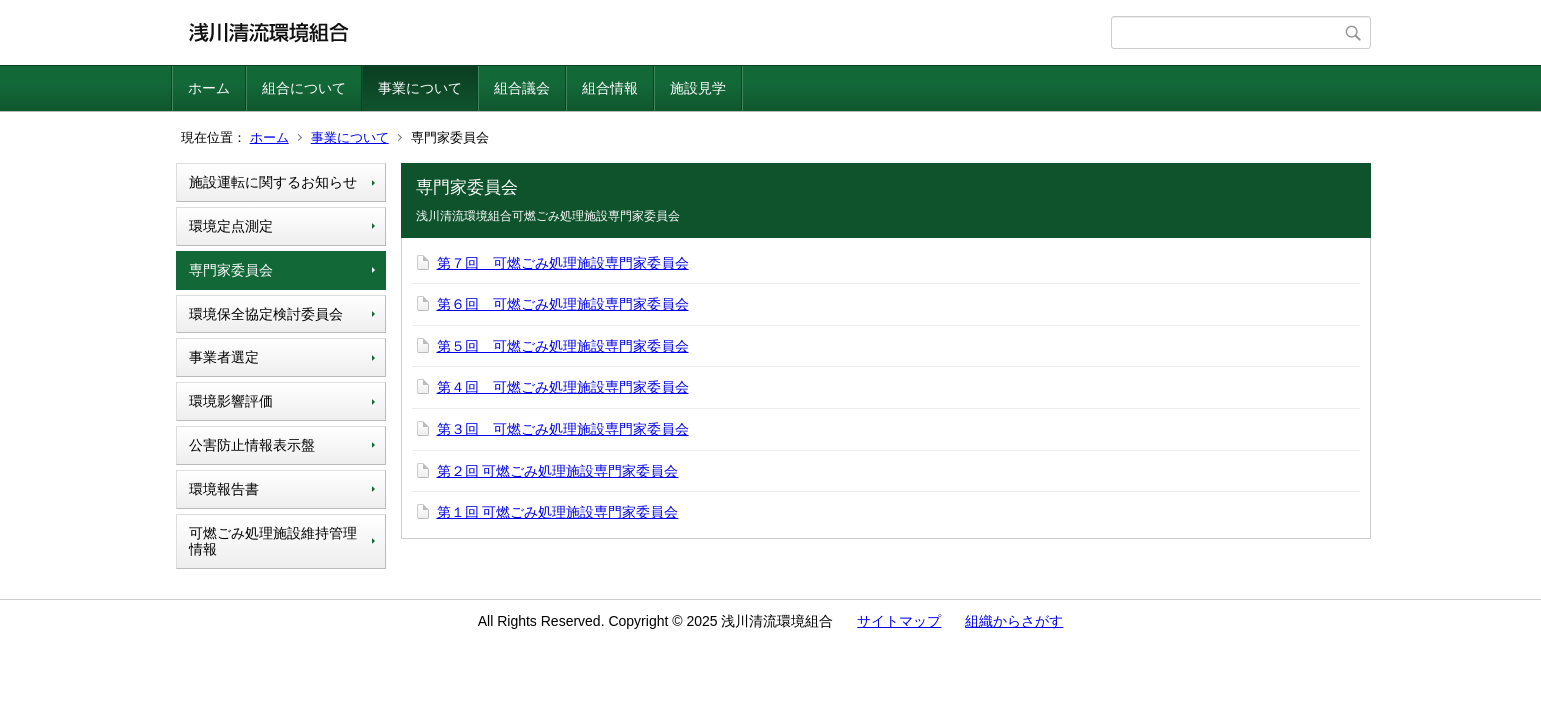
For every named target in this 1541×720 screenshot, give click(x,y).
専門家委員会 (231, 270)
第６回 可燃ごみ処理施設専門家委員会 (563, 304)
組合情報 (610, 88)
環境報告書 (224, 489)
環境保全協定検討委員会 (266, 314)
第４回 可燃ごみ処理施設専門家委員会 (563, 387)
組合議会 (522, 88)
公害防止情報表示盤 (252, 445)
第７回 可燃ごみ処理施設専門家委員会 (563, 263)
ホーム (209, 88)
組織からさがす (1014, 621)
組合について (304, 88)
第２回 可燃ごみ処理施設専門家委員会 (558, 471)
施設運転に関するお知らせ (273, 182)
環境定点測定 (231, 226)
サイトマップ (899, 621)
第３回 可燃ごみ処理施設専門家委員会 (563, 429)
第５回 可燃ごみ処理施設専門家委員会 (563, 346)
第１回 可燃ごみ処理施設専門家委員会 (558, 512)
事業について (420, 88)
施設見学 (698, 88)
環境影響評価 (231, 401)
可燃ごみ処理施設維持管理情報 (273, 541)
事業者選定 (224, 357)
